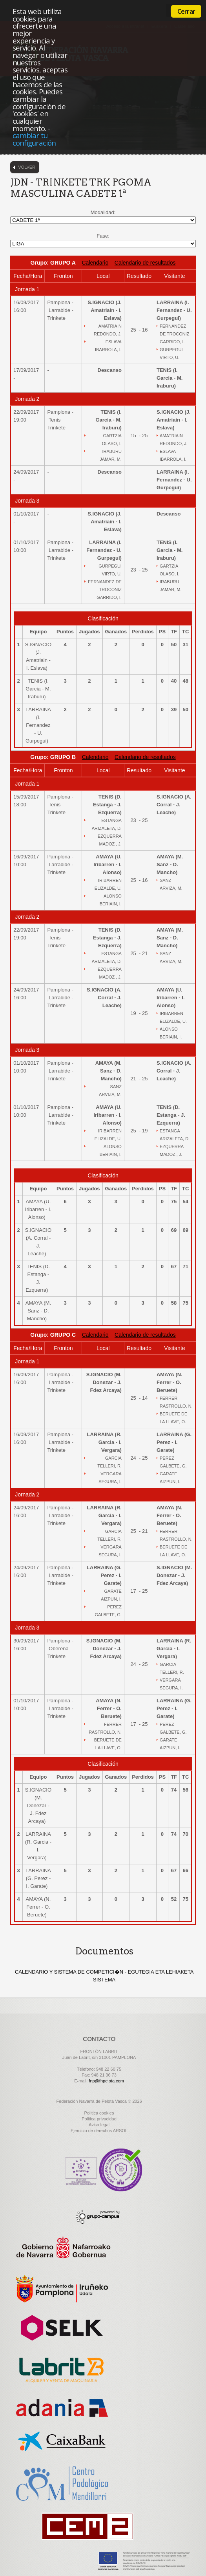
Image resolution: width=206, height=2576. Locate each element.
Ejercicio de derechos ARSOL (99, 2130)
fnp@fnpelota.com (106, 2080)
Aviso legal (99, 2124)
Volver (26, 167)
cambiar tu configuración (34, 139)
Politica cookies (99, 2113)
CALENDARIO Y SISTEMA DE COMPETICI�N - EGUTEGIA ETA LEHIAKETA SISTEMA (104, 1976)
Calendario (95, 263)
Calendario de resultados (145, 263)
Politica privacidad (99, 2118)
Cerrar (186, 11)
